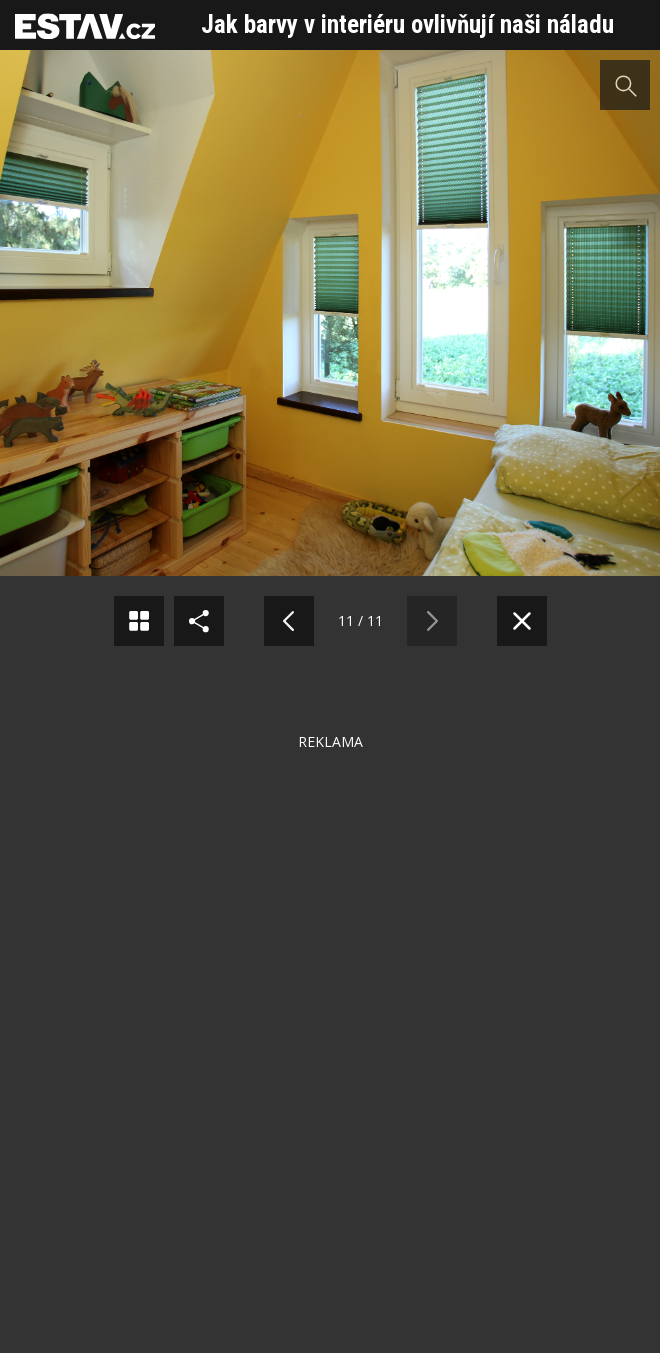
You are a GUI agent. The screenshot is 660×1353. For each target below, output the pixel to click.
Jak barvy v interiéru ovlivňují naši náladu (407, 24)
